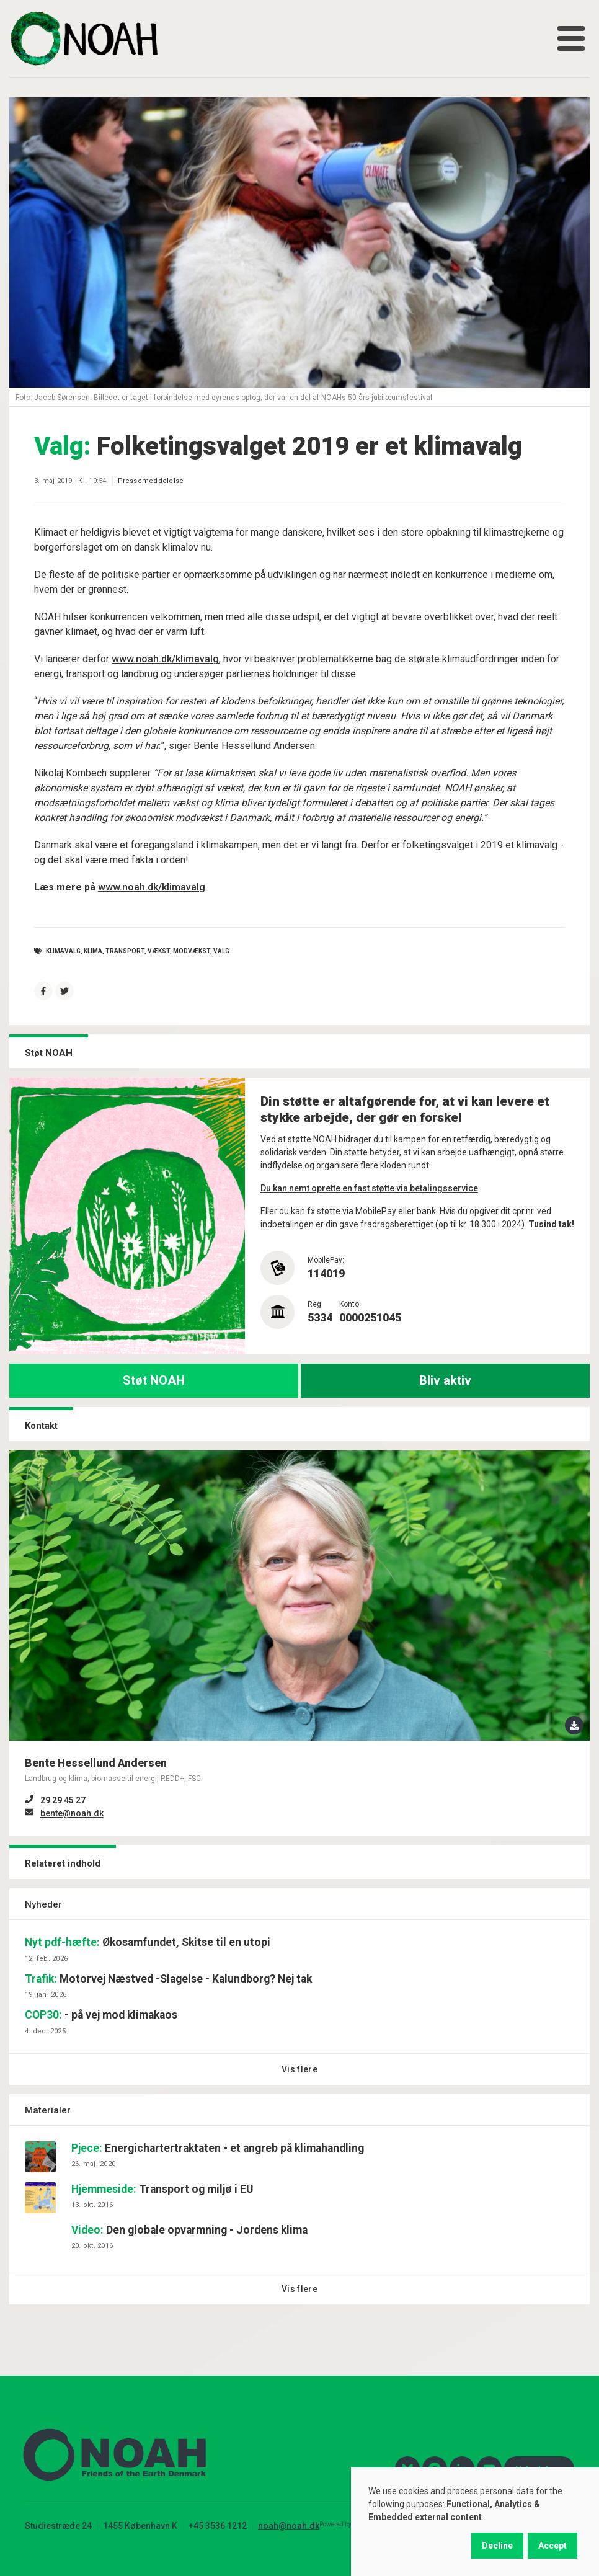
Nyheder (43, 1904)
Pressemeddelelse (151, 481)
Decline (497, 2546)
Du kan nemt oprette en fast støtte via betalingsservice (369, 1188)
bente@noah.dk (72, 1813)
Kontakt (41, 1425)
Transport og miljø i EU (162, 2189)
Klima (93, 951)
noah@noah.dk (288, 2526)
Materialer (48, 2110)
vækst (159, 951)
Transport (124, 951)
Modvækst (191, 951)
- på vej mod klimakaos (101, 2015)
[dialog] (475, 2521)
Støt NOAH (154, 1380)
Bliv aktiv (445, 1380)
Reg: (315, 1304)
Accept (552, 2546)
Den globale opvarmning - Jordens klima (189, 2230)
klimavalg (63, 951)
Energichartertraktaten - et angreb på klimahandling (217, 2148)
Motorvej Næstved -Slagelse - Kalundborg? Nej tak (168, 1979)
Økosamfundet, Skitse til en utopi (147, 1942)
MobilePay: (326, 1260)
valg (221, 951)
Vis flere (299, 2069)
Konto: (350, 1304)
